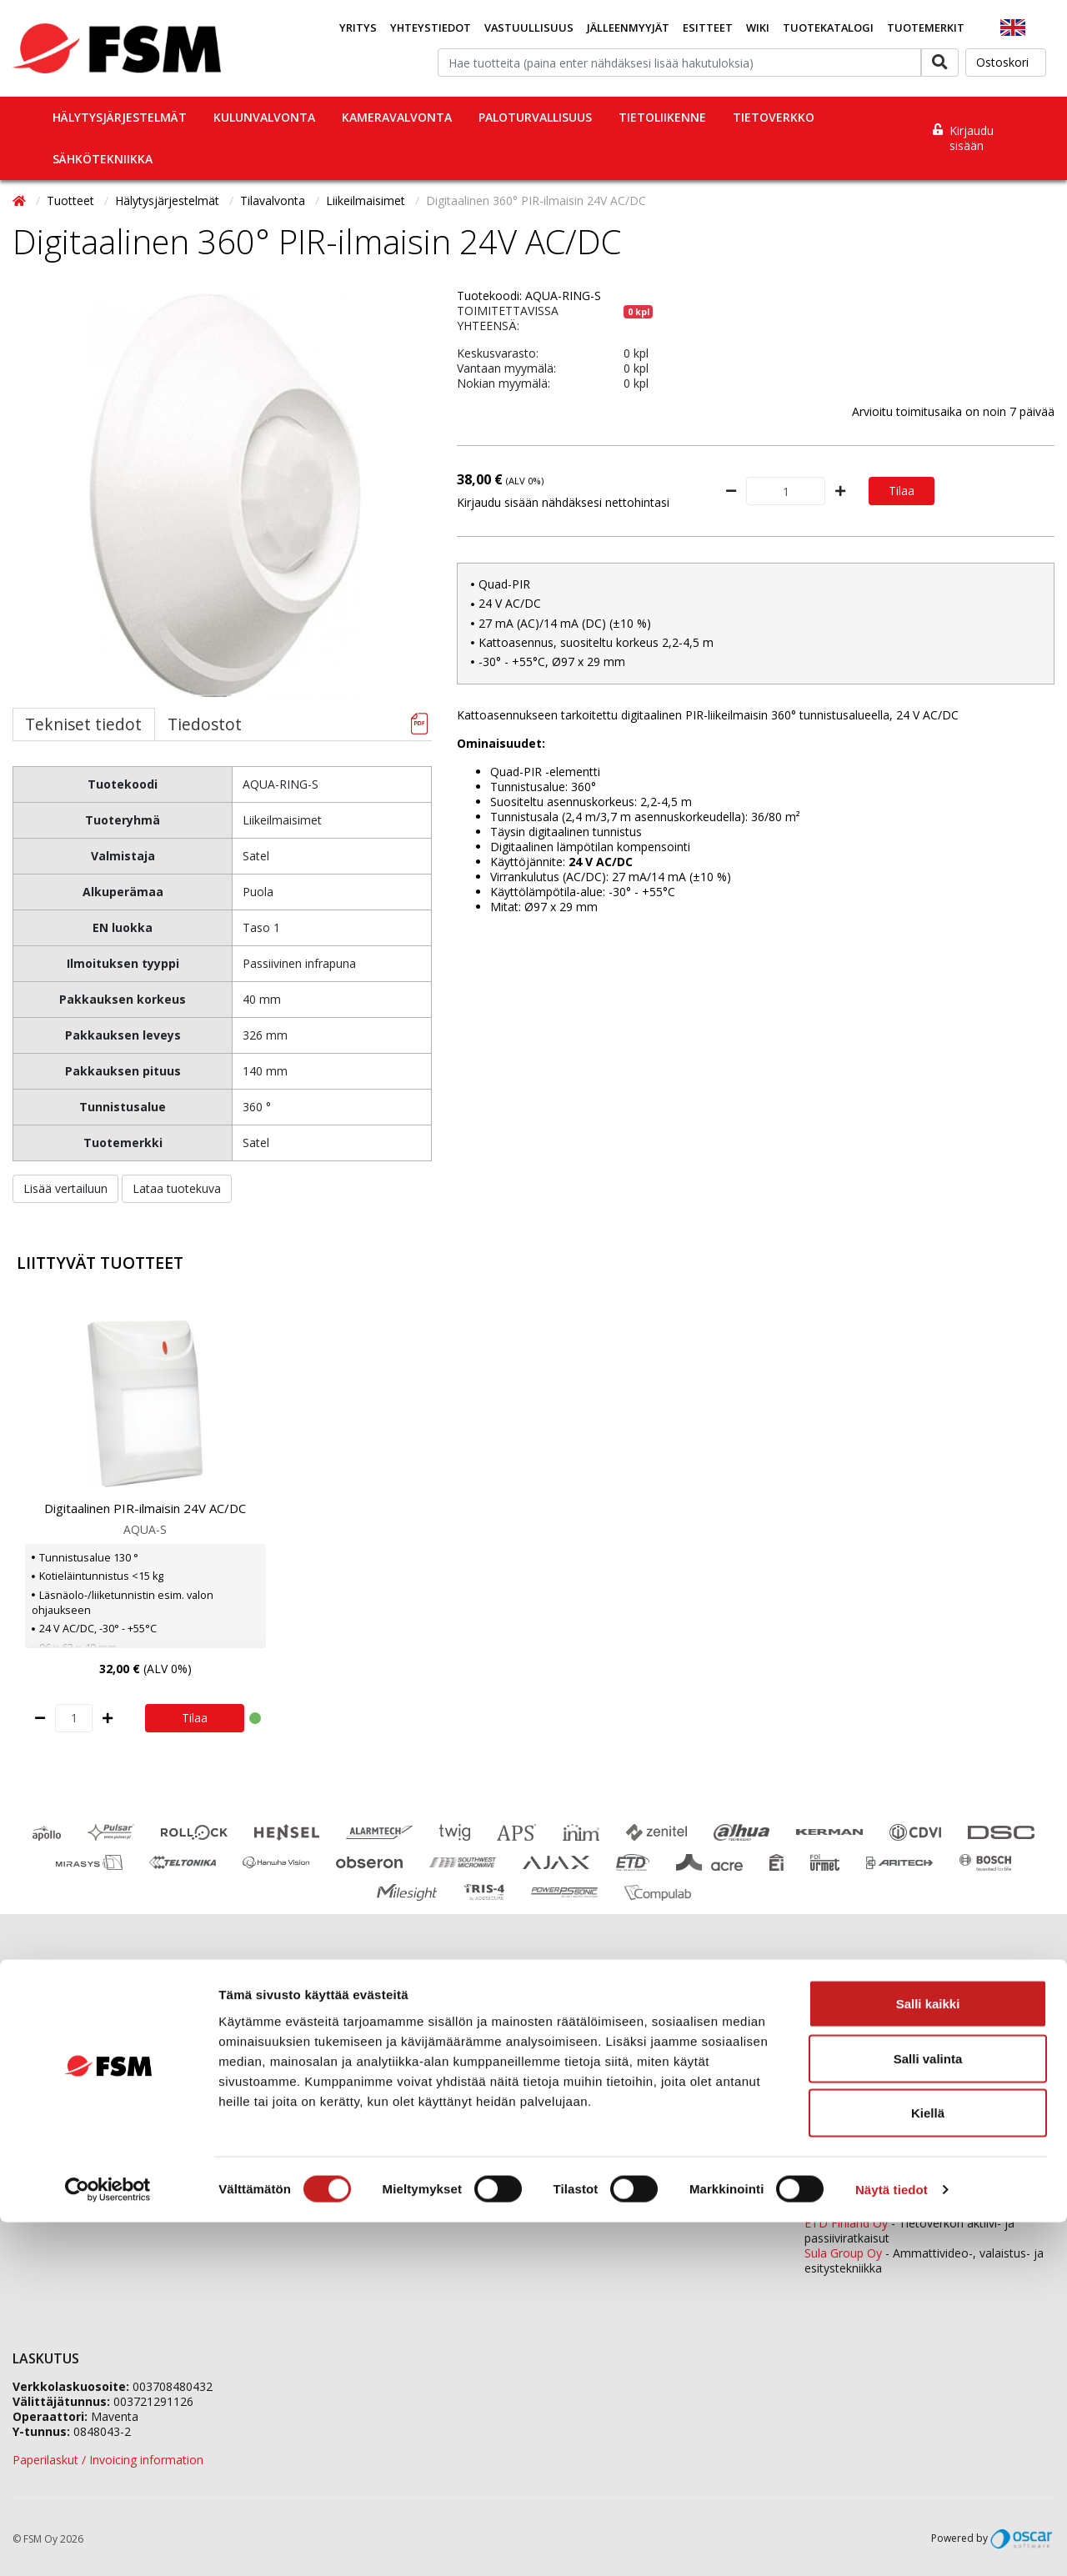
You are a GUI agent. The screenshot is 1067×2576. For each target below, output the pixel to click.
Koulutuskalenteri (59, 2076)
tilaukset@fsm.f (583, 2104)
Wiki (757, 27)
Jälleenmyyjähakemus (335, 2076)
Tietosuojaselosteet (67, 2139)
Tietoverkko (773, 117)
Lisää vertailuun (65, 1188)
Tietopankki (44, 2160)
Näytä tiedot (891, 2543)
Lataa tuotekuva (177, 1188)
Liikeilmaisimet (367, 200)
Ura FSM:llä (307, 2097)
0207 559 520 (934, 2091)
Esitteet (708, 27)
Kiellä (927, 2466)
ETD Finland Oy (846, 2223)
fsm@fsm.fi (668, 2133)
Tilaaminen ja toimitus (73, 2055)
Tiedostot (205, 724)
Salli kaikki (928, 2357)
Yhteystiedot (430, 27)
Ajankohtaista (50, 2097)
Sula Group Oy (843, 2253)
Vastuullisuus (529, 27)
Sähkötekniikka (103, 159)
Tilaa (901, 491)
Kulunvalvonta (264, 117)
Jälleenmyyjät (628, 27)
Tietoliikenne (662, 117)
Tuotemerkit (925, 27)
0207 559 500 (624, 2031)
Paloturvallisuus (535, 117)
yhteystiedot (617, 2205)
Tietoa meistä (314, 2055)
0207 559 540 (934, 2180)
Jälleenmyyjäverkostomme (84, 2034)
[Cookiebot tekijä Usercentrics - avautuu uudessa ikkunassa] (108, 2543)
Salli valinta (928, 2412)
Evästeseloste (50, 2118)
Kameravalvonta (397, 117)
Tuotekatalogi (828, 27)
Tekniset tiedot (83, 724)
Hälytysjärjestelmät (120, 117)
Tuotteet (72, 200)
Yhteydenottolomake (597, 2161)
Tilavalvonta (274, 200)
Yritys (358, 27)
